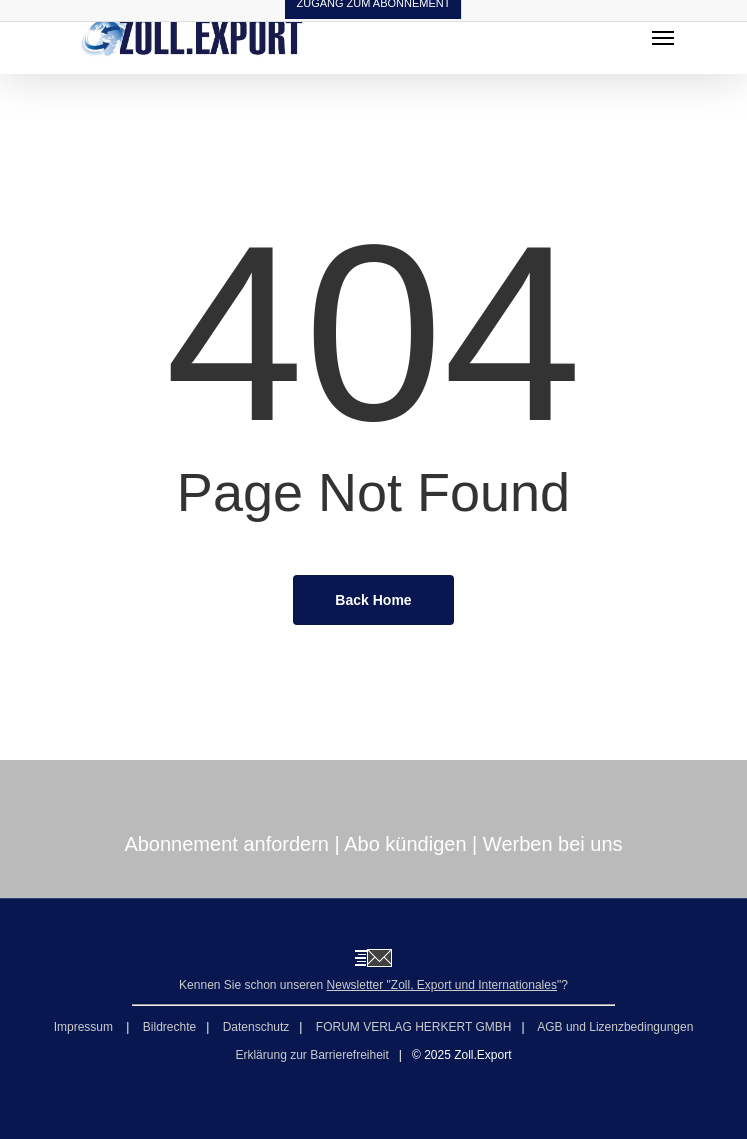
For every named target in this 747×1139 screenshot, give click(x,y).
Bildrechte (169, 1027)
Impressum (85, 1027)
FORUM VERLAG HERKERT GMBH (414, 1027)
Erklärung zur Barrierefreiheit (311, 1055)
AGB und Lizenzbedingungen (615, 1027)
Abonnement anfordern (226, 844)
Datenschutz (256, 1027)
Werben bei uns (553, 844)
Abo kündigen (405, 844)
